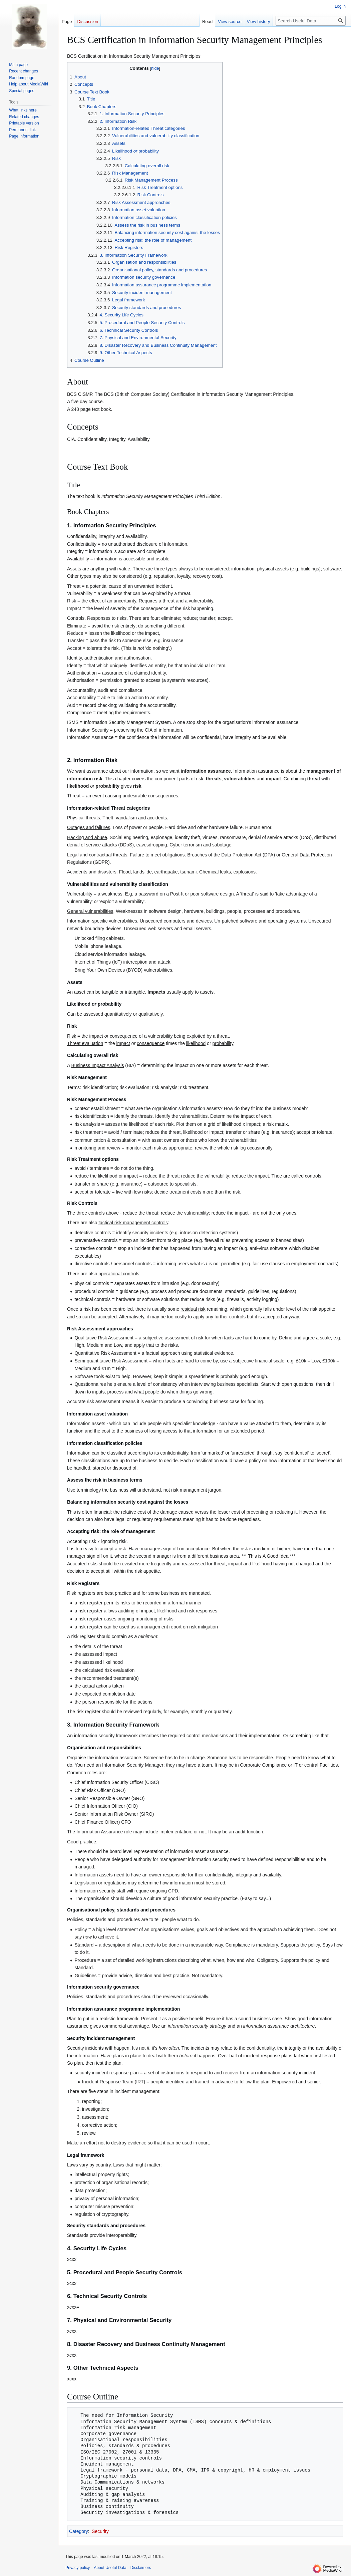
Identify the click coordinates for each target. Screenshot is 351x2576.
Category (78, 2531)
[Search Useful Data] (311, 21)
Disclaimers (140, 2567)
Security (100, 2531)
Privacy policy (77, 2567)
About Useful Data (110, 2567)
